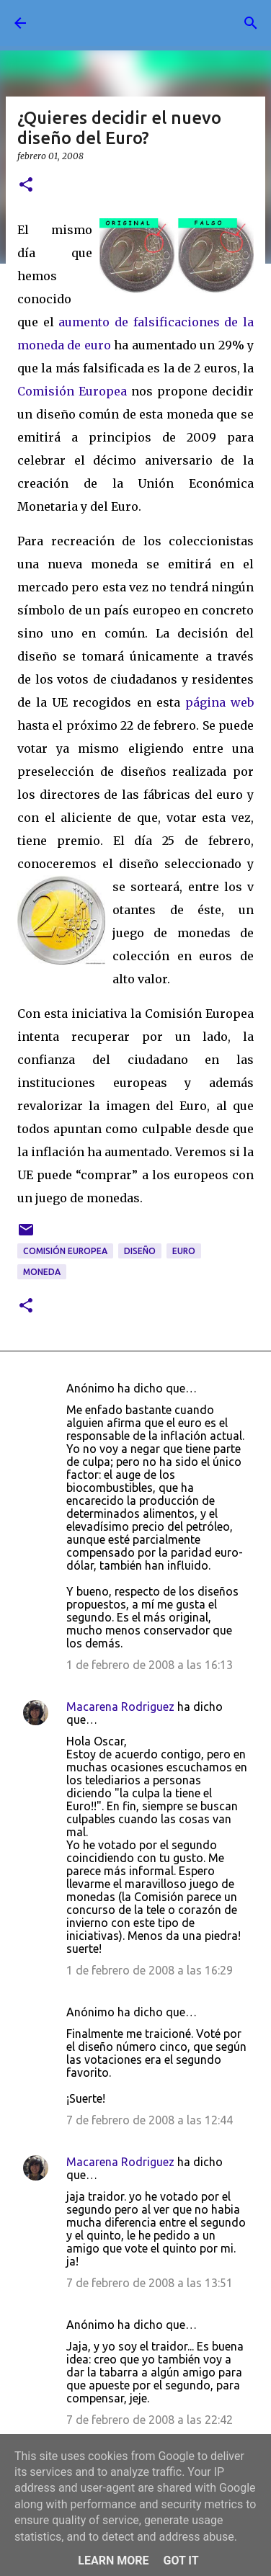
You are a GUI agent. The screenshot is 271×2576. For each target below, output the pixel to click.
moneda (42, 1271)
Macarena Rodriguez (120, 1706)
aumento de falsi (108, 322)
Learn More (113, 2560)
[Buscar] (250, 23)
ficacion (183, 322)
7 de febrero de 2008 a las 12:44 (149, 2120)
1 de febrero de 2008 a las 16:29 (149, 1970)
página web (219, 702)
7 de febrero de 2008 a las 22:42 (149, 2419)
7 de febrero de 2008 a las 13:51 (149, 2282)
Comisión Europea (72, 391)
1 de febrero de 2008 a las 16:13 (149, 1664)
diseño (140, 1251)
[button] (26, 185)
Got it (180, 2560)
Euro (183, 1251)
